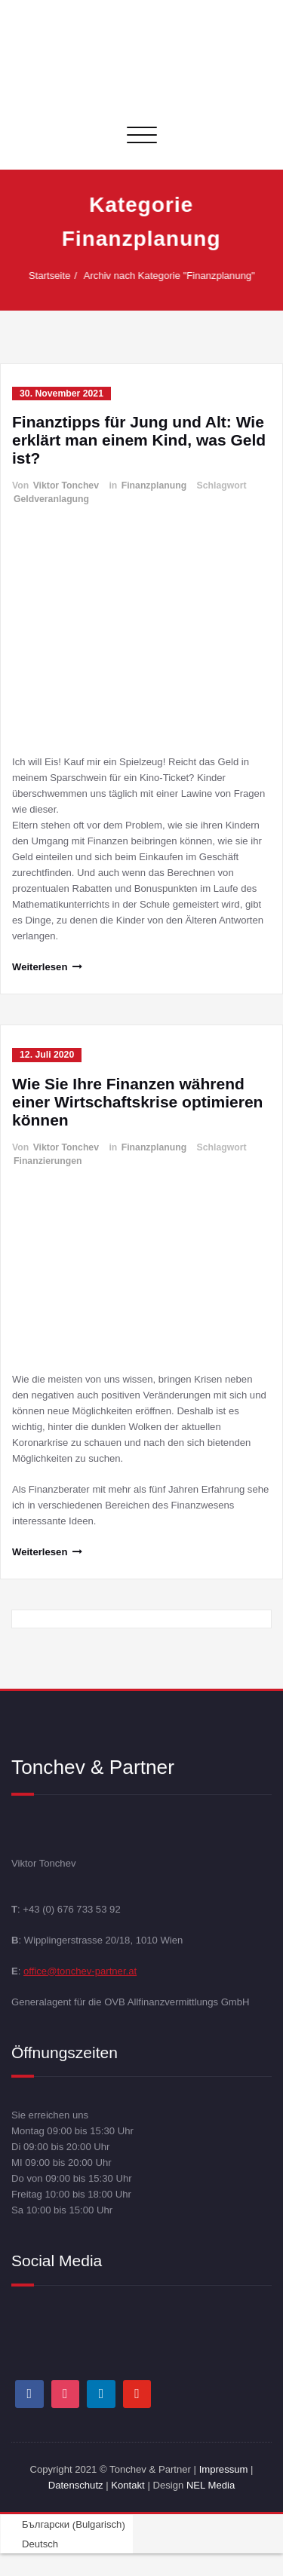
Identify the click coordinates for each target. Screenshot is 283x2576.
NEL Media (210, 2485)
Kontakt (127, 2485)
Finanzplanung (154, 485)
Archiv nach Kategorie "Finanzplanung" (176, 275)
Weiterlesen (39, 967)
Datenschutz (77, 2485)
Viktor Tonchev (66, 485)
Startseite (56, 275)
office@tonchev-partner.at (80, 1970)
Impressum (223, 2469)
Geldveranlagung (51, 499)
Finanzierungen (48, 1161)
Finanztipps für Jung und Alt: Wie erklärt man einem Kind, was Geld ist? (139, 440)
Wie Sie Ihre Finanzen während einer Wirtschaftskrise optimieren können (137, 1102)
